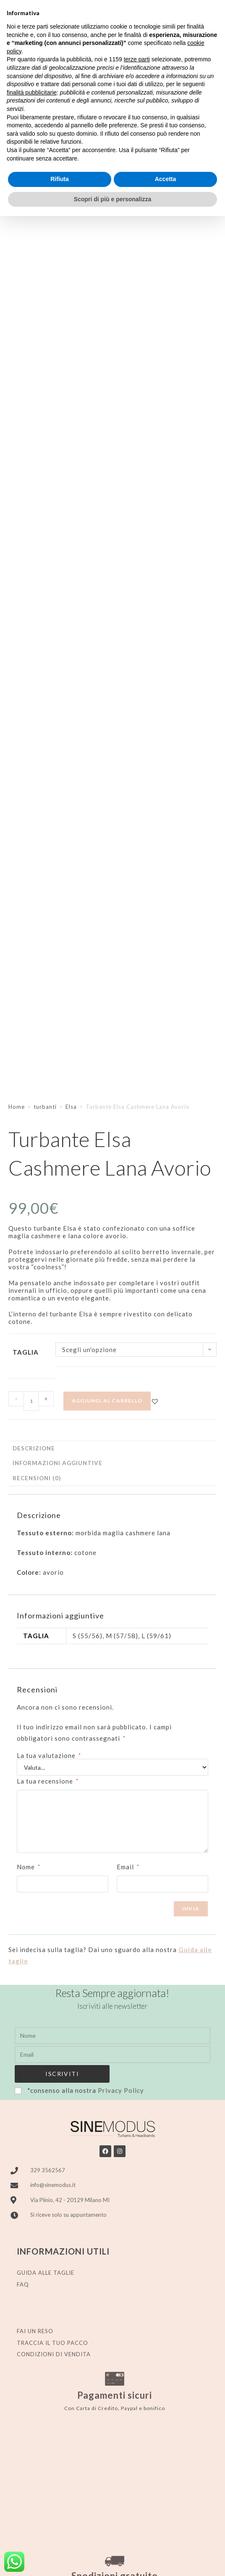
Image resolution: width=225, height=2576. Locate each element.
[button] (155, 1401)
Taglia (26, 1352)
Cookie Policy (123, 2558)
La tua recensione (47, 1781)
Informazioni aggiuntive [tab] (57, 1463)
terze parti (137, 59)
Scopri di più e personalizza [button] (112, 199)
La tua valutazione (49, 1755)
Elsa (71, 1106)
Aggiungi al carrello (107, 1400)
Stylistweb (188, 2558)
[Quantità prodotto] (31, 1401)
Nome (28, 1867)
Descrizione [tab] (34, 1448)
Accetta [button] (165, 179)
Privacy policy (83, 2558)
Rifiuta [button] (59, 179)
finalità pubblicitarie (32, 92)
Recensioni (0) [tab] (37, 1478)
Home (16, 1106)
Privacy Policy (121, 2090)
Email (128, 1867)
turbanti (45, 1106)
